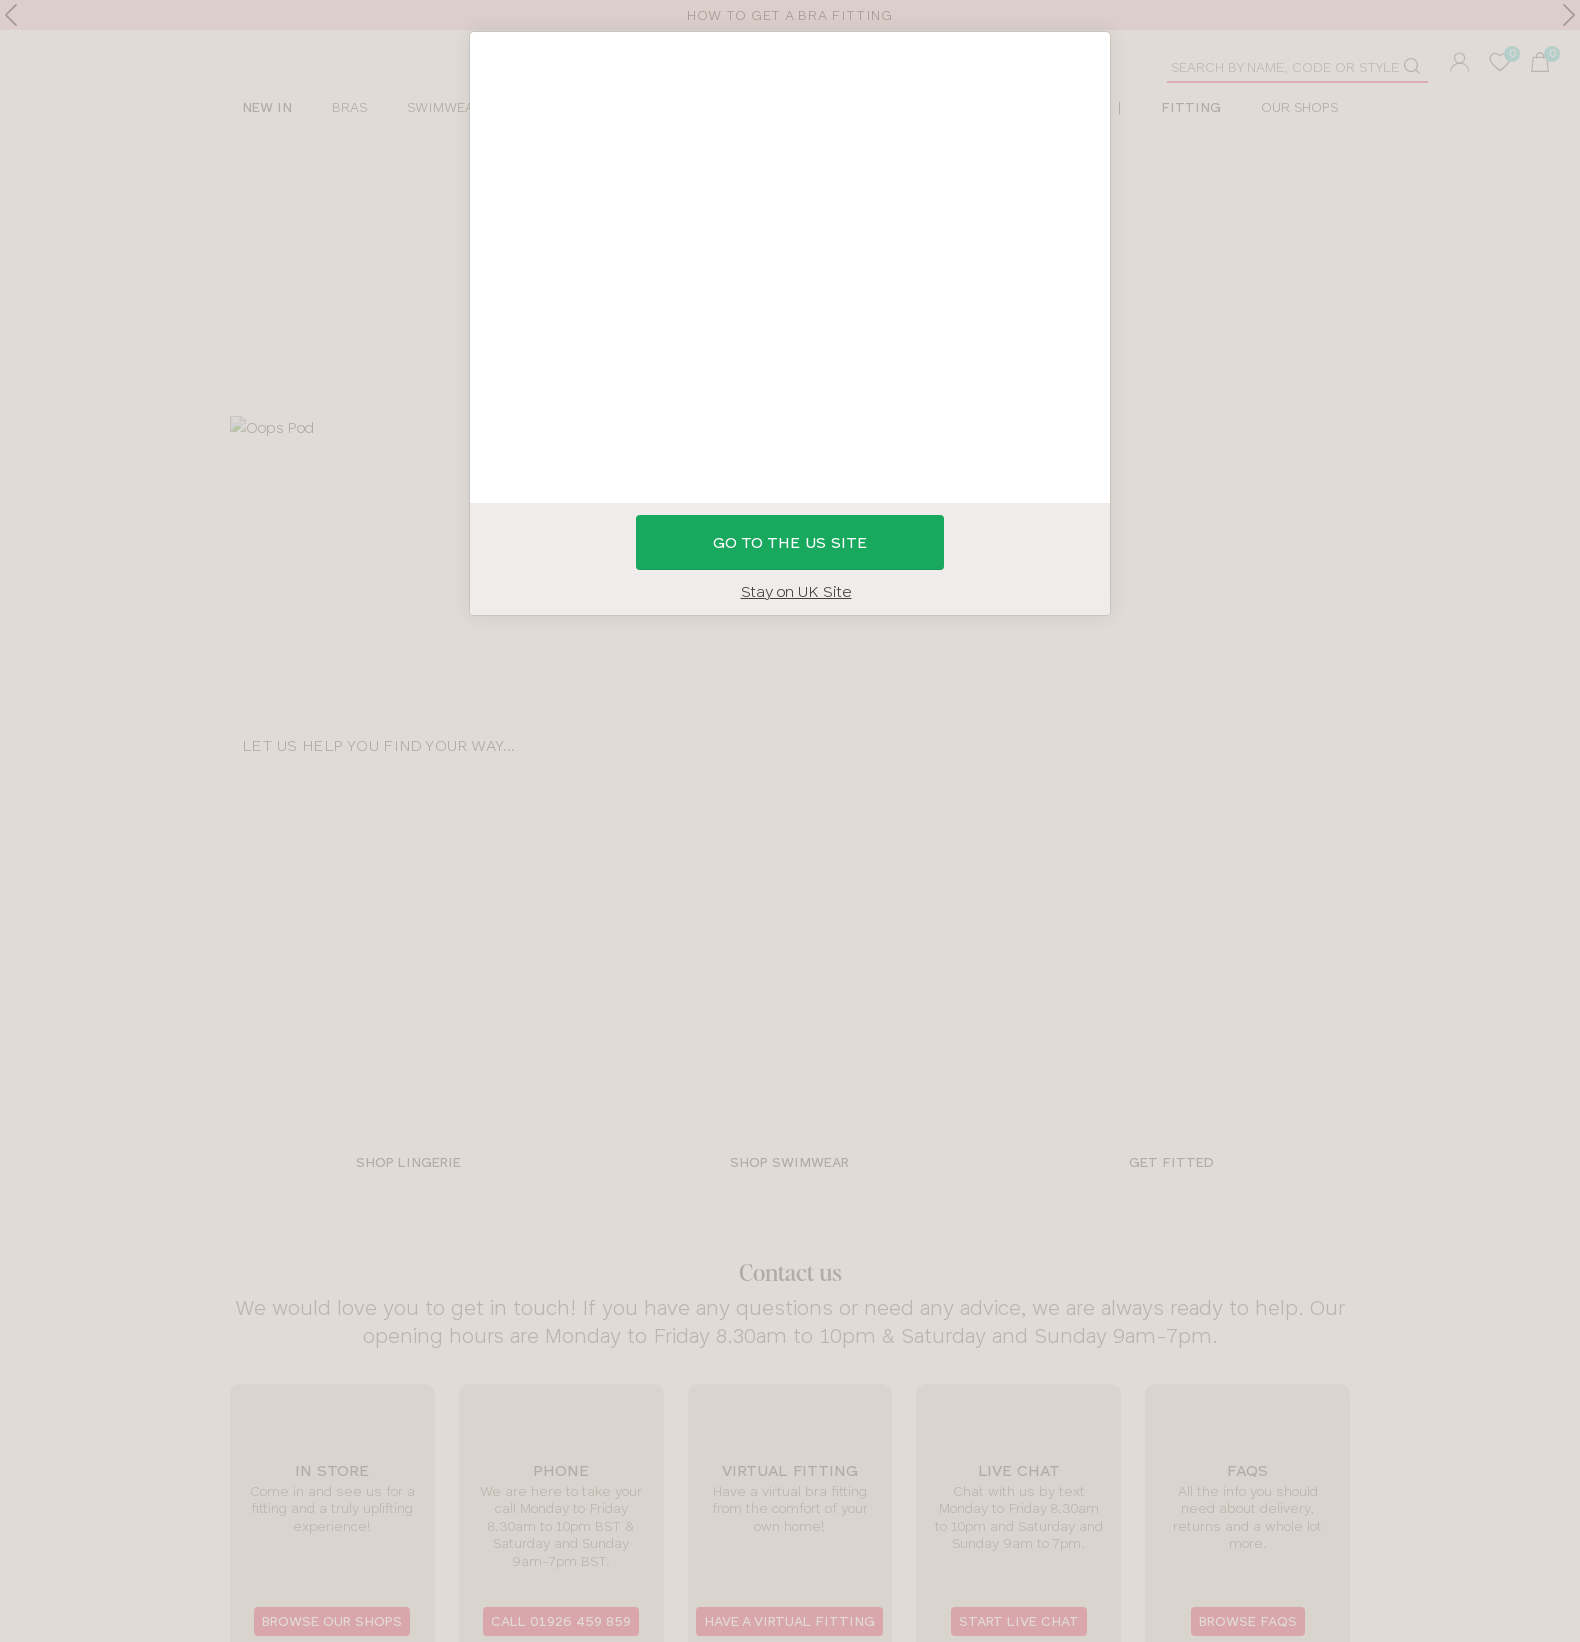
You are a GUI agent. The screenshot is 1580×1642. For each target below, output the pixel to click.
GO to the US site (790, 542)
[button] (790, 821)
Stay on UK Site (796, 591)
